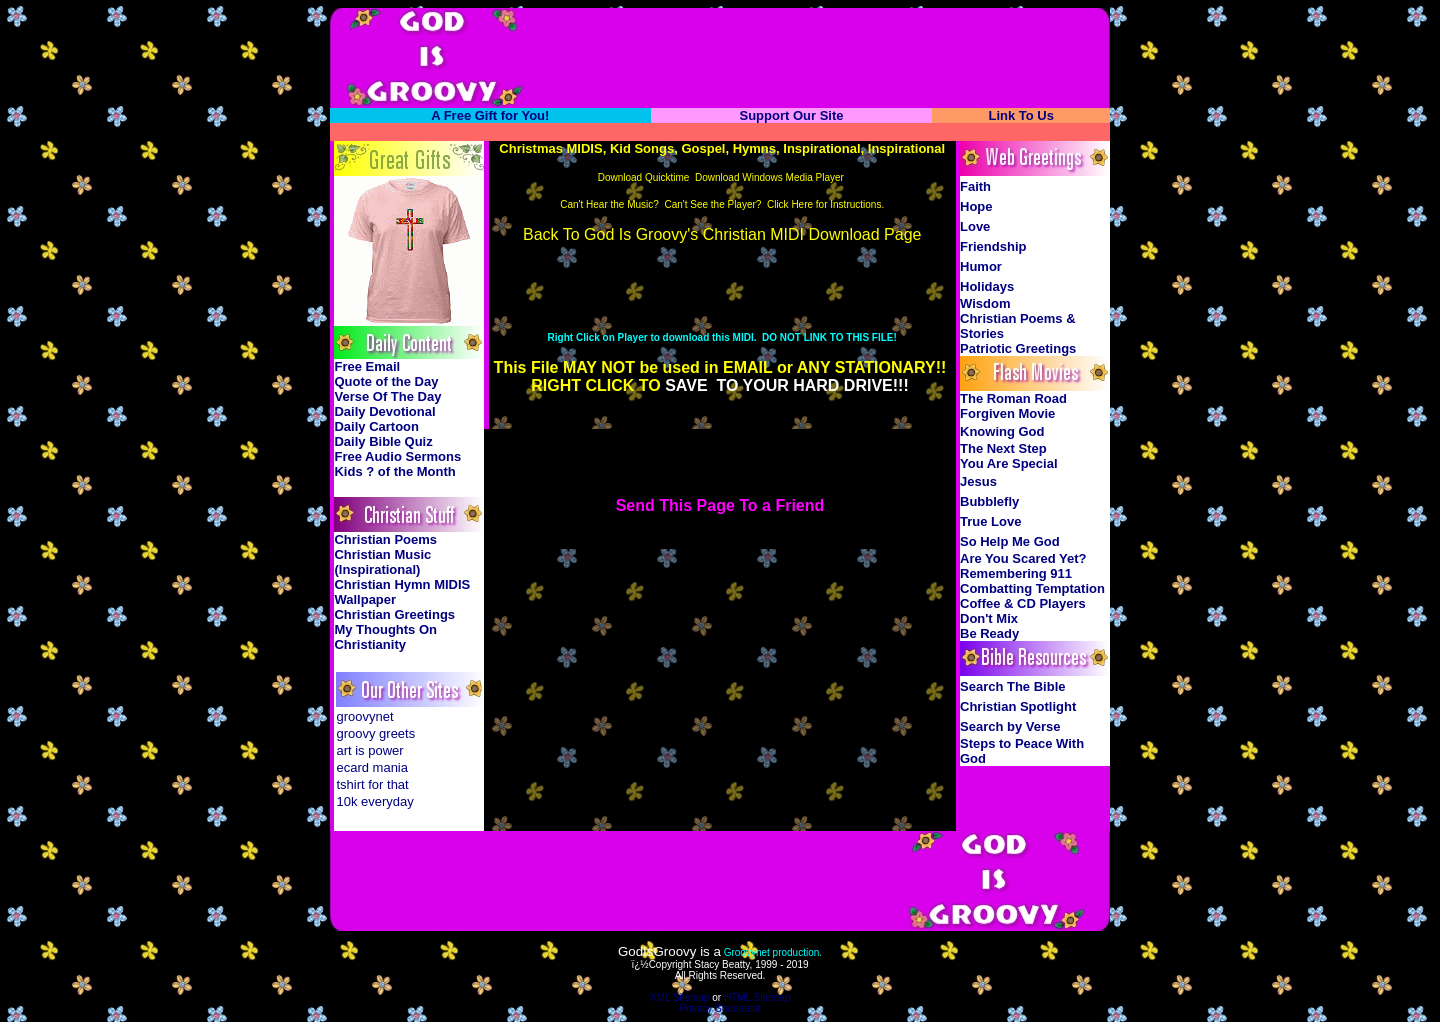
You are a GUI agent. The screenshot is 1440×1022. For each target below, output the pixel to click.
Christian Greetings (394, 614)
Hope (976, 206)
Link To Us (1020, 115)
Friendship (993, 246)
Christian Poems (385, 539)
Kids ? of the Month (394, 471)
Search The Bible (1012, 686)
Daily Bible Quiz (383, 441)
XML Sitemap (680, 997)
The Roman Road (1013, 398)
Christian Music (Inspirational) (382, 562)
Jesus (978, 481)
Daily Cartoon (376, 426)
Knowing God (1002, 431)
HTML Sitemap (757, 997)
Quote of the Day (386, 381)
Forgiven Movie (1007, 413)
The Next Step (1003, 448)
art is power (369, 750)
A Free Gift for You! (490, 115)
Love (975, 226)
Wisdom (985, 303)
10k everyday (374, 801)
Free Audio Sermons (397, 456)
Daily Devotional (384, 411)
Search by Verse (1010, 726)
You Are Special (1009, 463)
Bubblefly (989, 501)
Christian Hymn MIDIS (402, 584)
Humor (981, 266)
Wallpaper (365, 599)
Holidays (987, 286)
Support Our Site (791, 115)
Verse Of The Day (387, 396)
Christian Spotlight (1018, 706)
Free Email (367, 366)
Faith (975, 186)
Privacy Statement (719, 1008)
